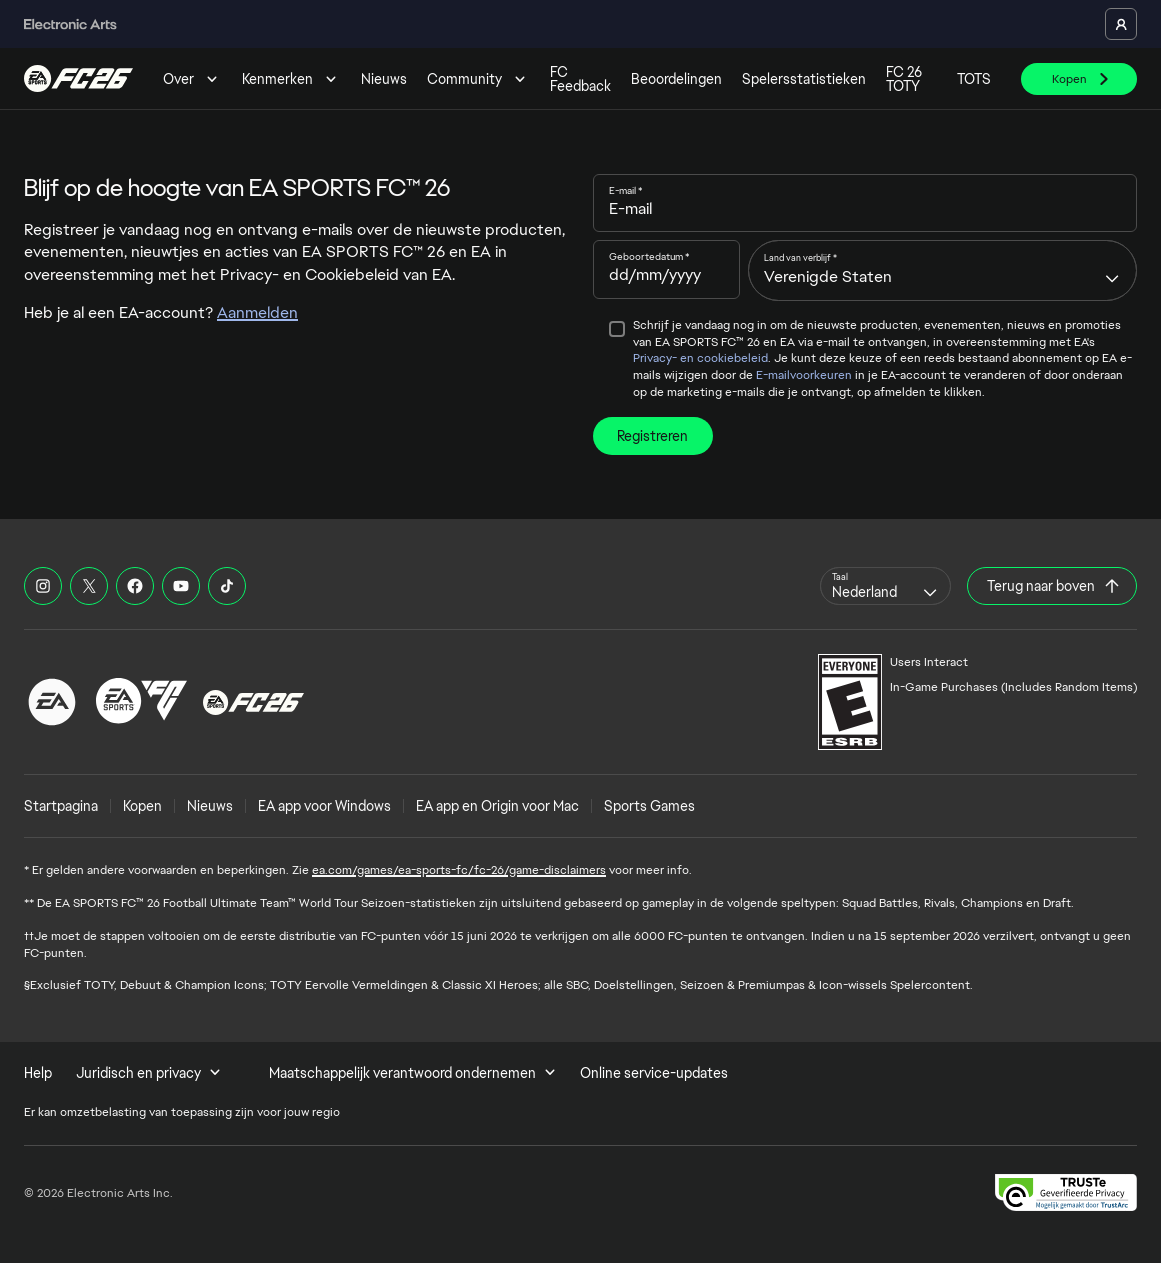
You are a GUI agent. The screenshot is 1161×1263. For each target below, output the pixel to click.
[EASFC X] (89, 586)
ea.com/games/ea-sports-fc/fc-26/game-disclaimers (459, 870)
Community (478, 79)
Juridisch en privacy (148, 1073)
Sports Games (649, 806)
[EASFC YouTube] (181, 586)
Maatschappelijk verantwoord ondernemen (412, 1073)
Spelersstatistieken (804, 79)
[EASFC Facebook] (135, 586)
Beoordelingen (676, 79)
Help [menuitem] (38, 1073)
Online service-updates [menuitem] (654, 1073)
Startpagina (61, 806)
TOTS (974, 79)
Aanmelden (257, 312)
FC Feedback (580, 79)
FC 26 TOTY (904, 79)
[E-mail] (865, 209)
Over (192, 79)
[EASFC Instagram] (43, 586)
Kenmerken (291, 79)
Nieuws (384, 79)
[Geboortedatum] (667, 275)
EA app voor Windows (324, 806)
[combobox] (942, 270)
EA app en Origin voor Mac (497, 806)
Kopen (142, 806)
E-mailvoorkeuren (804, 375)
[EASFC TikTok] (227, 586)
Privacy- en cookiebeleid (700, 358)
